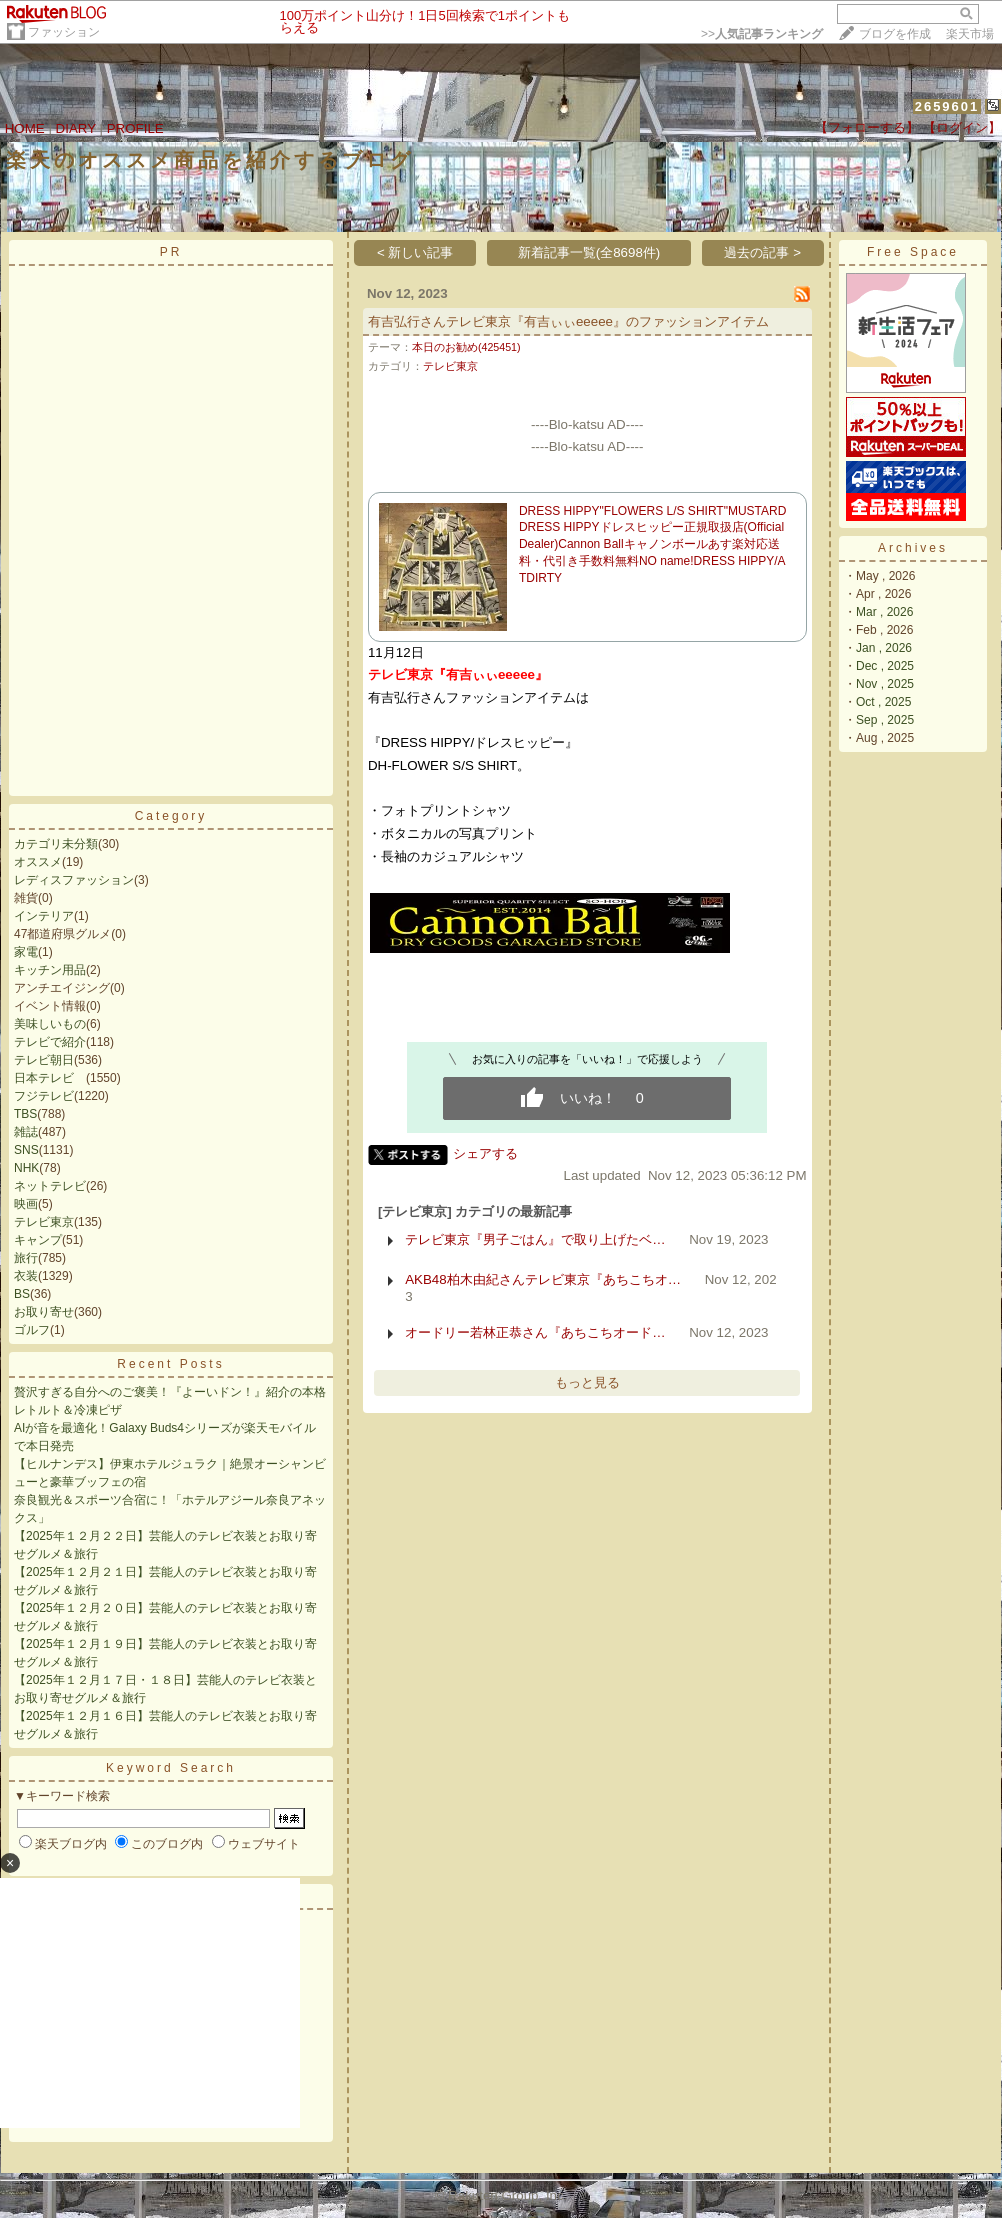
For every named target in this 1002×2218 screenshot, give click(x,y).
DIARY (76, 128)
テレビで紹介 (50, 1042)
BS (22, 1294)
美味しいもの (50, 1024)
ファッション (64, 32)
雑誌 (26, 1132)
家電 (26, 952)
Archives (913, 548)
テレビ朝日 (44, 1060)
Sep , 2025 (885, 720)
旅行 (26, 1258)
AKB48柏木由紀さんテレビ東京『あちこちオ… (543, 1279)
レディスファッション (74, 880)
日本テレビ (50, 1078)
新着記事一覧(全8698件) (589, 252)
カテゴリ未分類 (56, 844)
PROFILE (135, 128)
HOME (25, 128)
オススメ (38, 862)
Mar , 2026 (884, 612)
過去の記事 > (762, 252)
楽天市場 (970, 34)
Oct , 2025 (883, 702)
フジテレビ (44, 1096)
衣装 (26, 1276)
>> (762, 34)
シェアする (485, 1153)
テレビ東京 (44, 1222)
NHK (26, 1168)
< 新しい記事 (415, 252)
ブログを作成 (895, 34)
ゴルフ (32, 1330)
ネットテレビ (50, 1186)
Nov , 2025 (885, 684)
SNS (26, 1150)
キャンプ (38, 1240)
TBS (25, 1114)
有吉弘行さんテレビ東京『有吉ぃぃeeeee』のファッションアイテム (568, 321)
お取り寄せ (44, 1312)
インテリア (44, 916)
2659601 (947, 106)
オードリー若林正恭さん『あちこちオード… (535, 1332)
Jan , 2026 (884, 648)
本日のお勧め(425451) (466, 347)
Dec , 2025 (885, 666)
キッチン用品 (50, 970)
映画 (26, 1204)
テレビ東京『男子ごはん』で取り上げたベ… (535, 1239)
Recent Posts (170, 1364)
